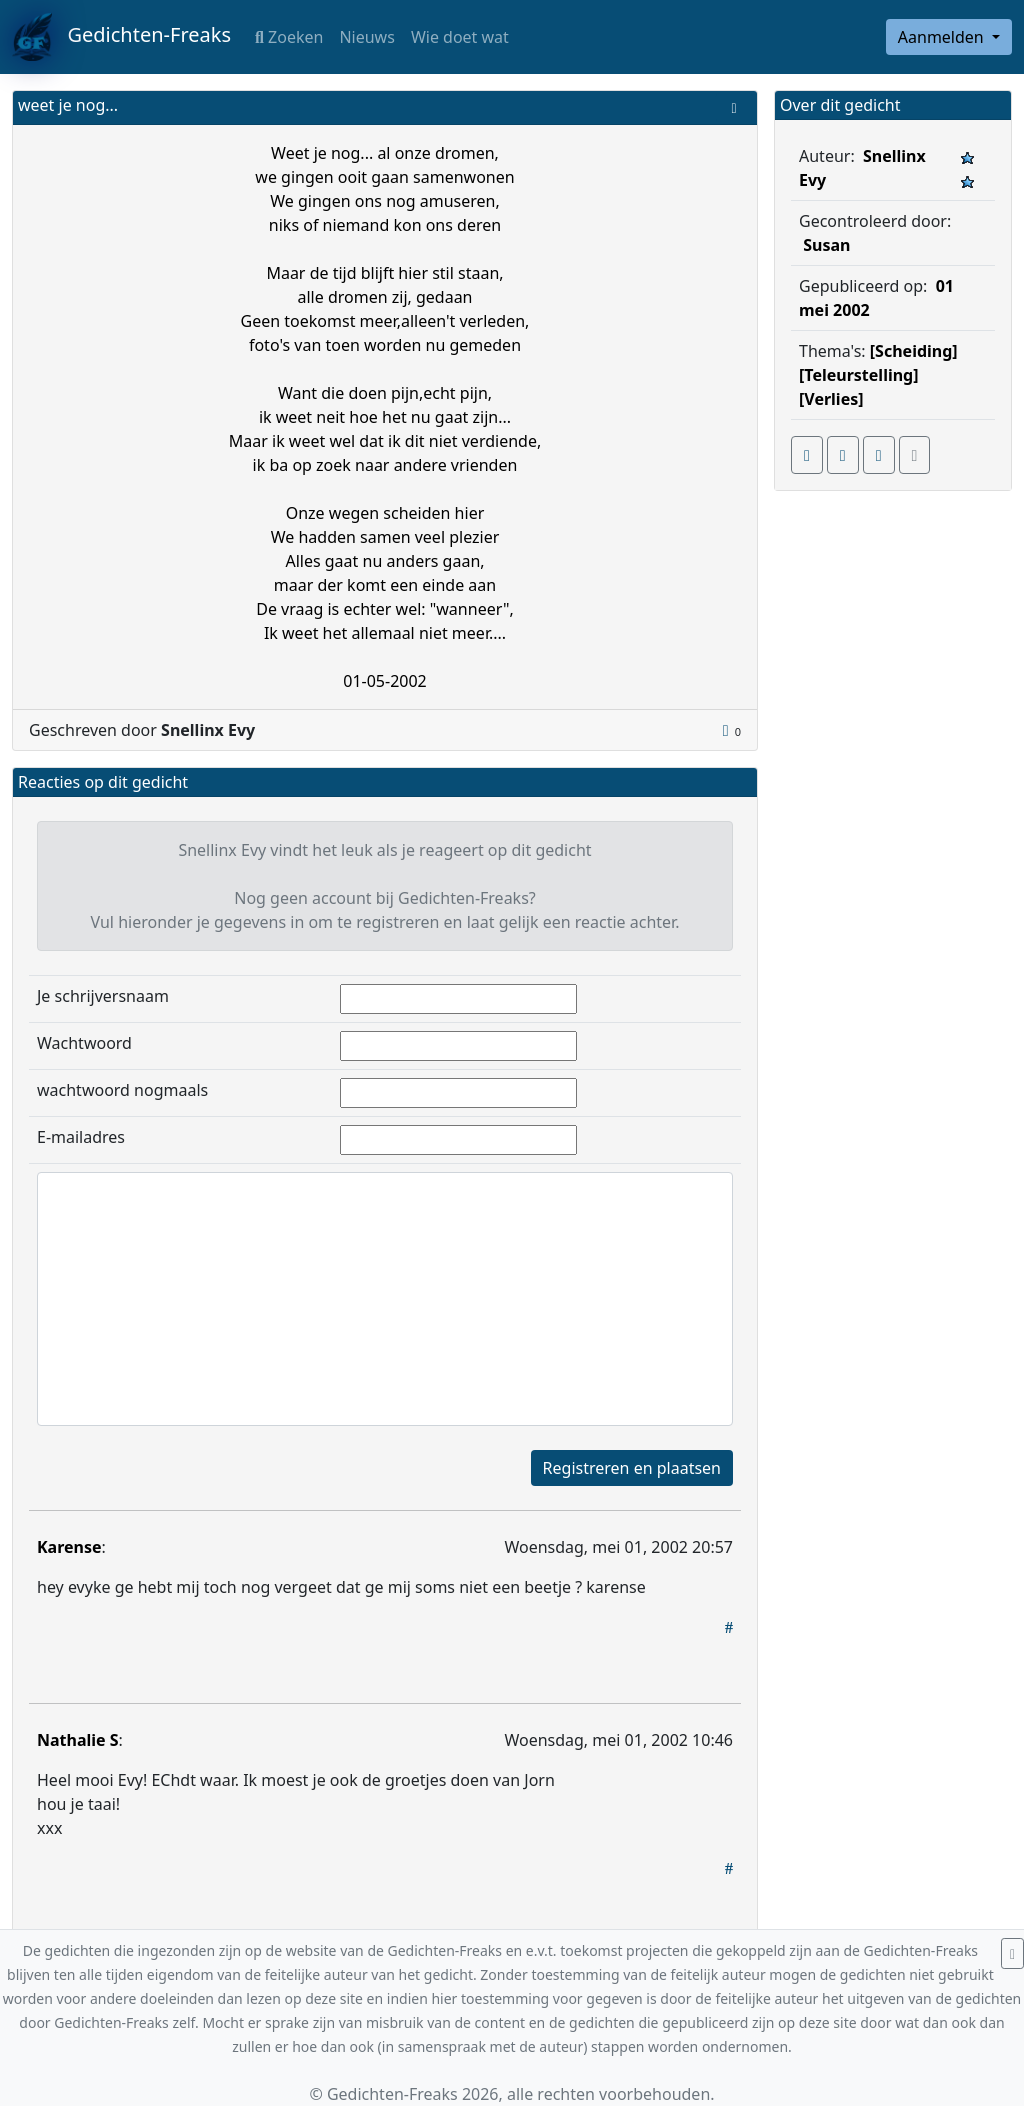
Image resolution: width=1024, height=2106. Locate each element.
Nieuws (366, 37)
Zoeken (289, 37)
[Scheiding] (914, 351)
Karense (69, 1547)
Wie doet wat (460, 37)
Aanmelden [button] (943, 37)
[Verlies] (831, 399)
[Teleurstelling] (859, 375)
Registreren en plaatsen (632, 1468)
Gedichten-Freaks (121, 37)
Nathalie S (78, 1740)
